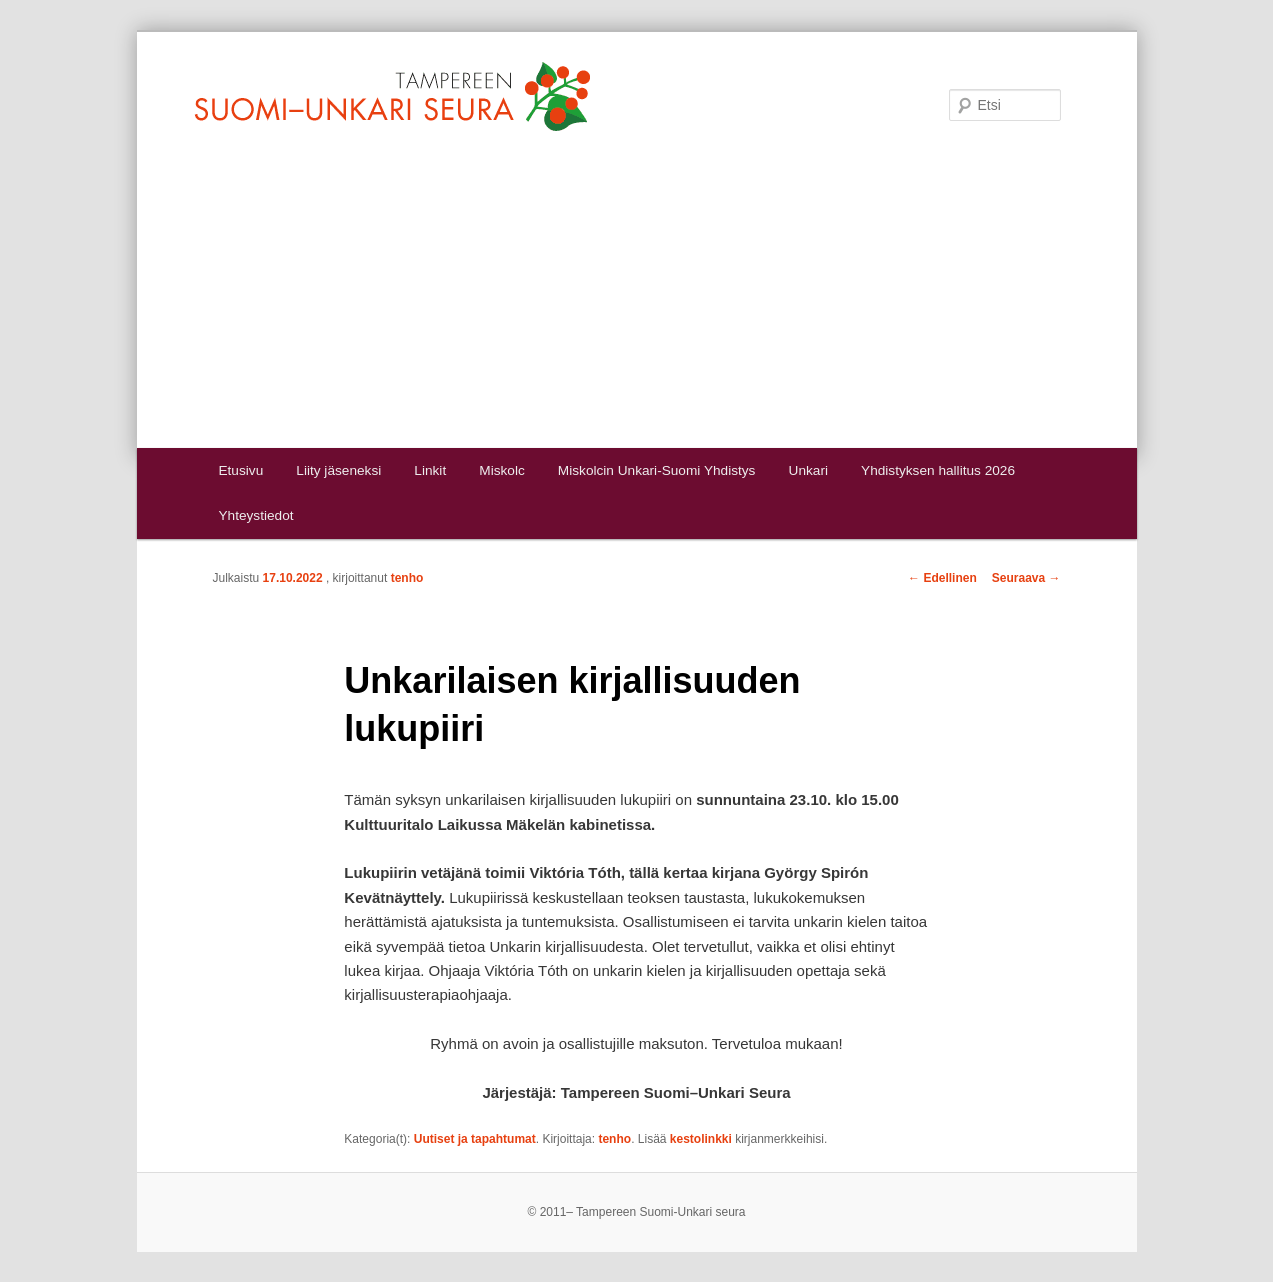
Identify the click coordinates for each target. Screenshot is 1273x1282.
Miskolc (501, 470)
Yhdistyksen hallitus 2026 (938, 470)
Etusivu (240, 470)
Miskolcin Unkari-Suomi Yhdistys (657, 470)
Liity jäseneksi (338, 470)
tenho (407, 578)
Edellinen (942, 578)
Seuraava (1026, 578)
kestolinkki (701, 1139)
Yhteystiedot (255, 515)
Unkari (808, 470)
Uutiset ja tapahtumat (475, 1139)
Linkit (430, 470)
